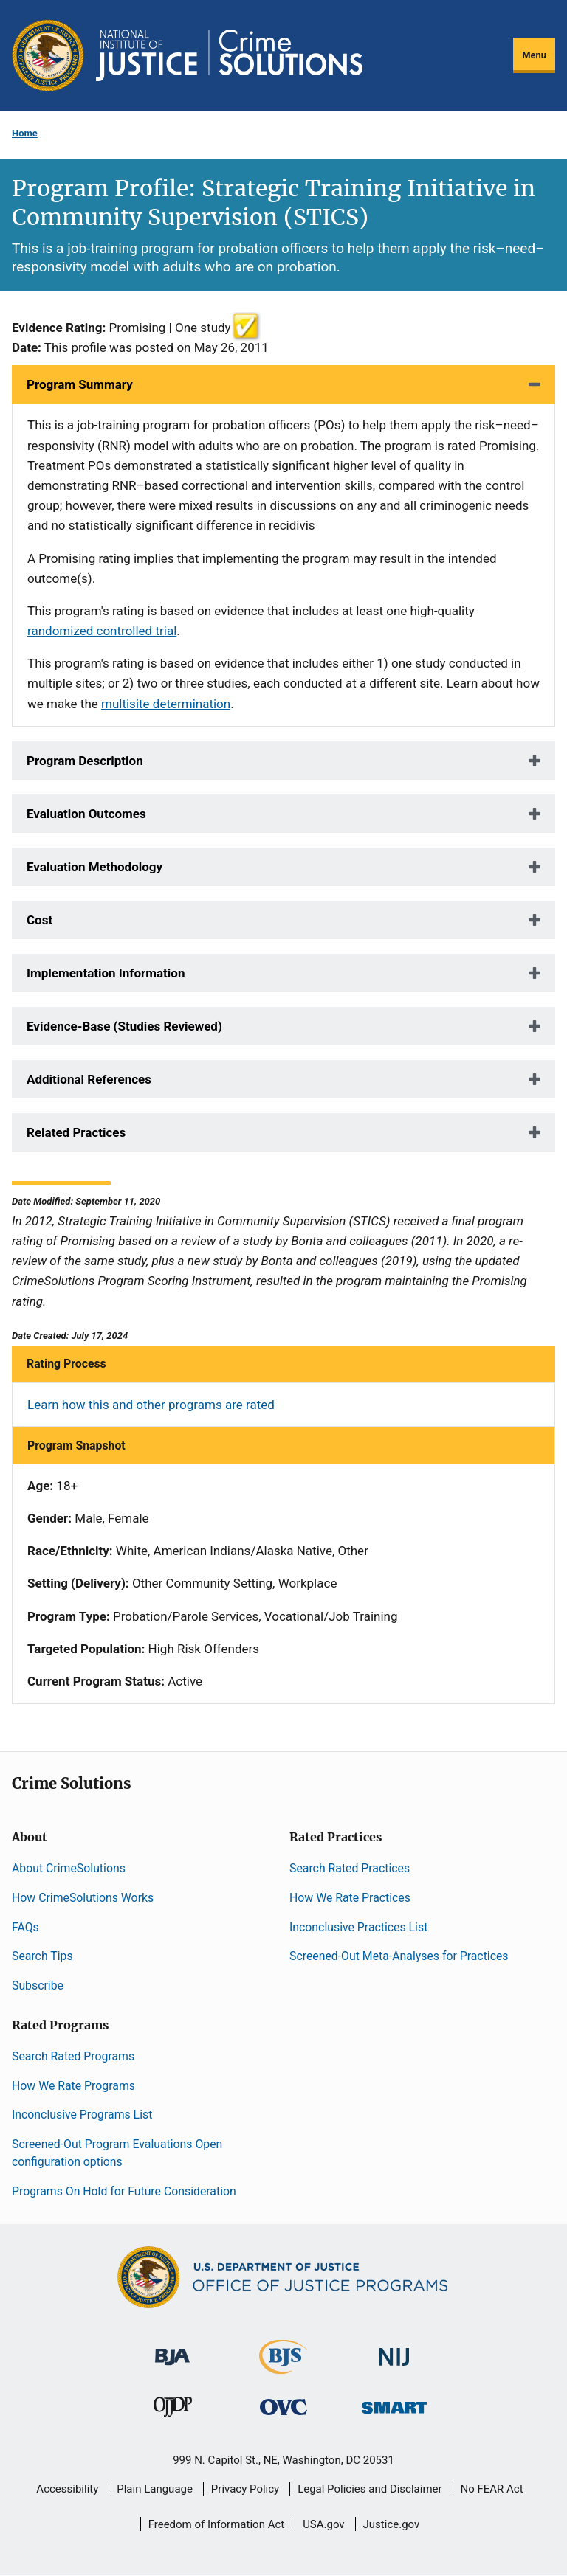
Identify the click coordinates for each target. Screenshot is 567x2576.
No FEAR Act (492, 2489)
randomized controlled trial (101, 630)
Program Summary (80, 384)
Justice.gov (391, 2524)
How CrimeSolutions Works (83, 1898)
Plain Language (155, 2489)
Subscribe (37, 1985)
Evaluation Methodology (94, 866)
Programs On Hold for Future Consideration (124, 2191)
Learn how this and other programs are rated (151, 1404)
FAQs (25, 1927)
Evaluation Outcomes (86, 813)
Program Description (85, 760)
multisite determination (165, 703)
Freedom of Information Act (216, 2524)
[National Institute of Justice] (394, 2350)
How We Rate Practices (349, 1898)
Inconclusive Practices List (358, 1927)
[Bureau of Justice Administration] (172, 2349)
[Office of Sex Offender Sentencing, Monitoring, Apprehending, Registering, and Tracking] (394, 2404)
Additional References (89, 1079)
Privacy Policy (245, 2489)
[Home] (229, 55)
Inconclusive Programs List (82, 2115)
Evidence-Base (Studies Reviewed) (124, 1026)
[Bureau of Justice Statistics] (283, 2367)
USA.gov (324, 2524)
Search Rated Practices (349, 1868)
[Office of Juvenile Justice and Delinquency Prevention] (173, 2410)
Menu (534, 54)
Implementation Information (106, 973)
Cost (39, 920)
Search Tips (42, 1956)
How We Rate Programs (73, 2086)
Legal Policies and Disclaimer (369, 2489)
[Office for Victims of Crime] (283, 2407)
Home (25, 133)
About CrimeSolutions (69, 1868)
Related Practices (76, 1132)
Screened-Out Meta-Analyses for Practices (399, 1956)
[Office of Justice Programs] (48, 55)
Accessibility (67, 2489)
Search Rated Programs (73, 2056)
